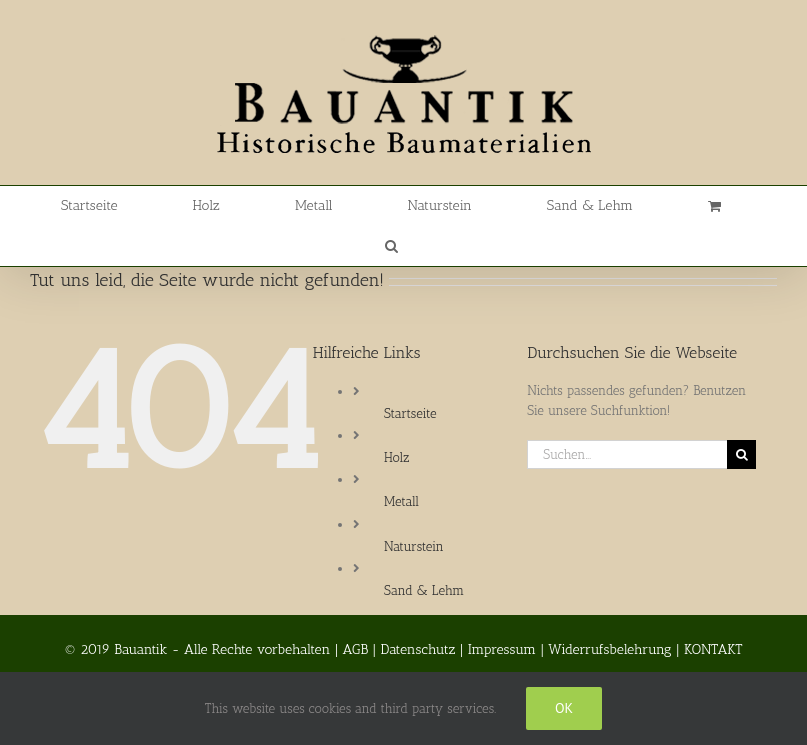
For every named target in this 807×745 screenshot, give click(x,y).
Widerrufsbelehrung (609, 649)
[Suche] (741, 454)
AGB (356, 649)
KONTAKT (713, 649)
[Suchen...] (627, 454)
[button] (391, 246)
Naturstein (414, 546)
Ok (564, 708)
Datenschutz (418, 649)
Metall (401, 501)
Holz (396, 457)
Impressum (502, 649)
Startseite (410, 413)
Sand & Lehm (424, 590)
